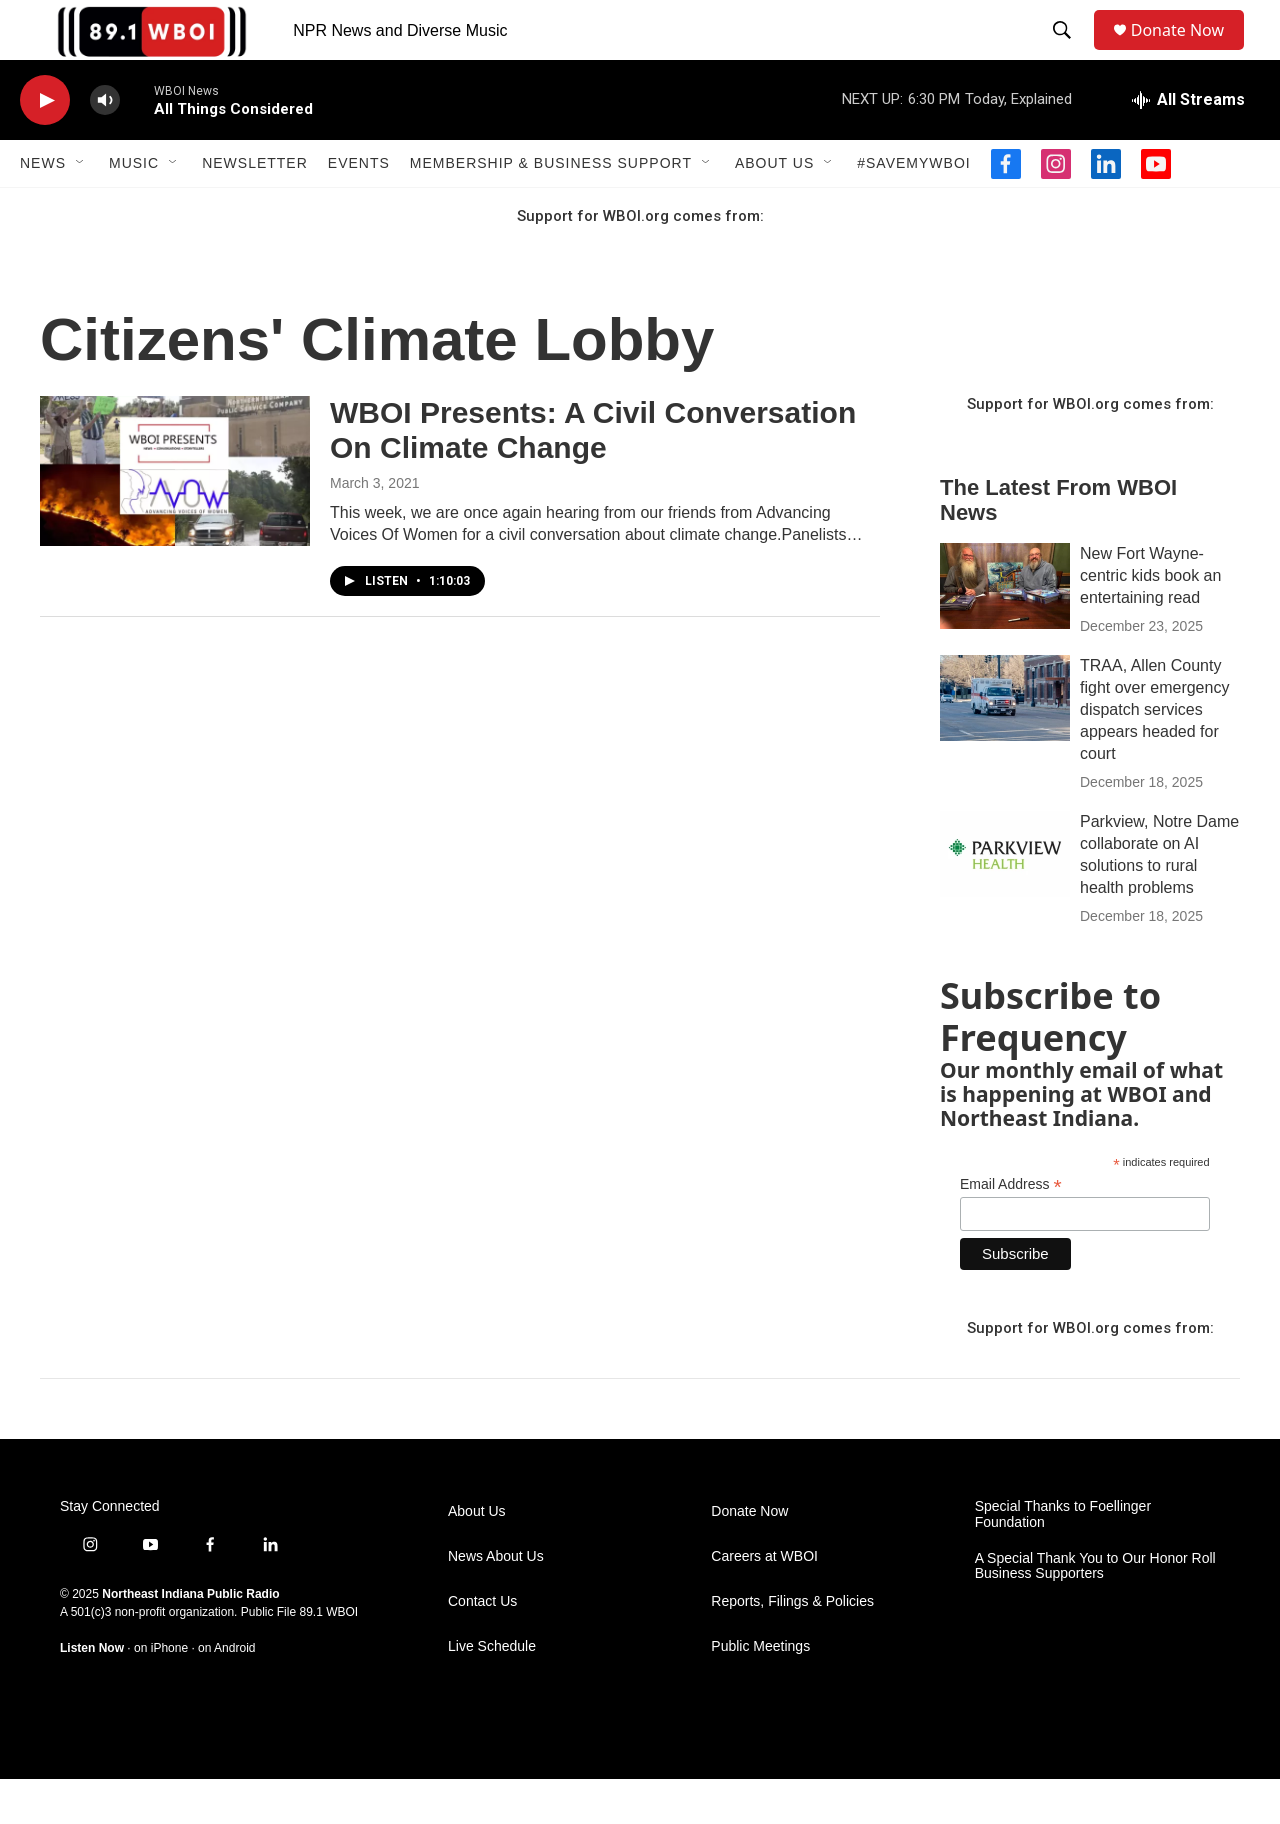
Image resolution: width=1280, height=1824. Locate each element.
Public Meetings (760, 1691)
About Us (774, 208)
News (43, 208)
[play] (45, 145)
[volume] (105, 145)
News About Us (496, 1601)
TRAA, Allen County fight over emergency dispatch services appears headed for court (1154, 754)
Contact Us (482, 1646)
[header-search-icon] (1066, 53)
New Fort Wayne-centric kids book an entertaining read (1150, 620)
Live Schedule (492, 1691)
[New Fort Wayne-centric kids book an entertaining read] (1005, 631)
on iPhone (161, 1693)
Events (359, 208)
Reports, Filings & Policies (792, 1646)
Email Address (1011, 1229)
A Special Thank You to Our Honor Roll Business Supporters (1095, 1611)
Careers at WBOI (764, 1601)
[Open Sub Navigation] (81, 208)
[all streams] (1188, 145)
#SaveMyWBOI (913, 208)
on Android (226, 1693)
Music (134, 208)
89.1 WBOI (328, 1657)
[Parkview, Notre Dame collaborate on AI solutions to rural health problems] (1005, 899)
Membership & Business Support (551, 208)
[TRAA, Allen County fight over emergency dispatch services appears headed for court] (1005, 743)
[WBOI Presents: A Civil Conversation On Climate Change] (175, 516)
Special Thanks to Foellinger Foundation (1063, 1559)
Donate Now (1187, 52)
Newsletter (255, 208)
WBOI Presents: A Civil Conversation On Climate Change (593, 475)
